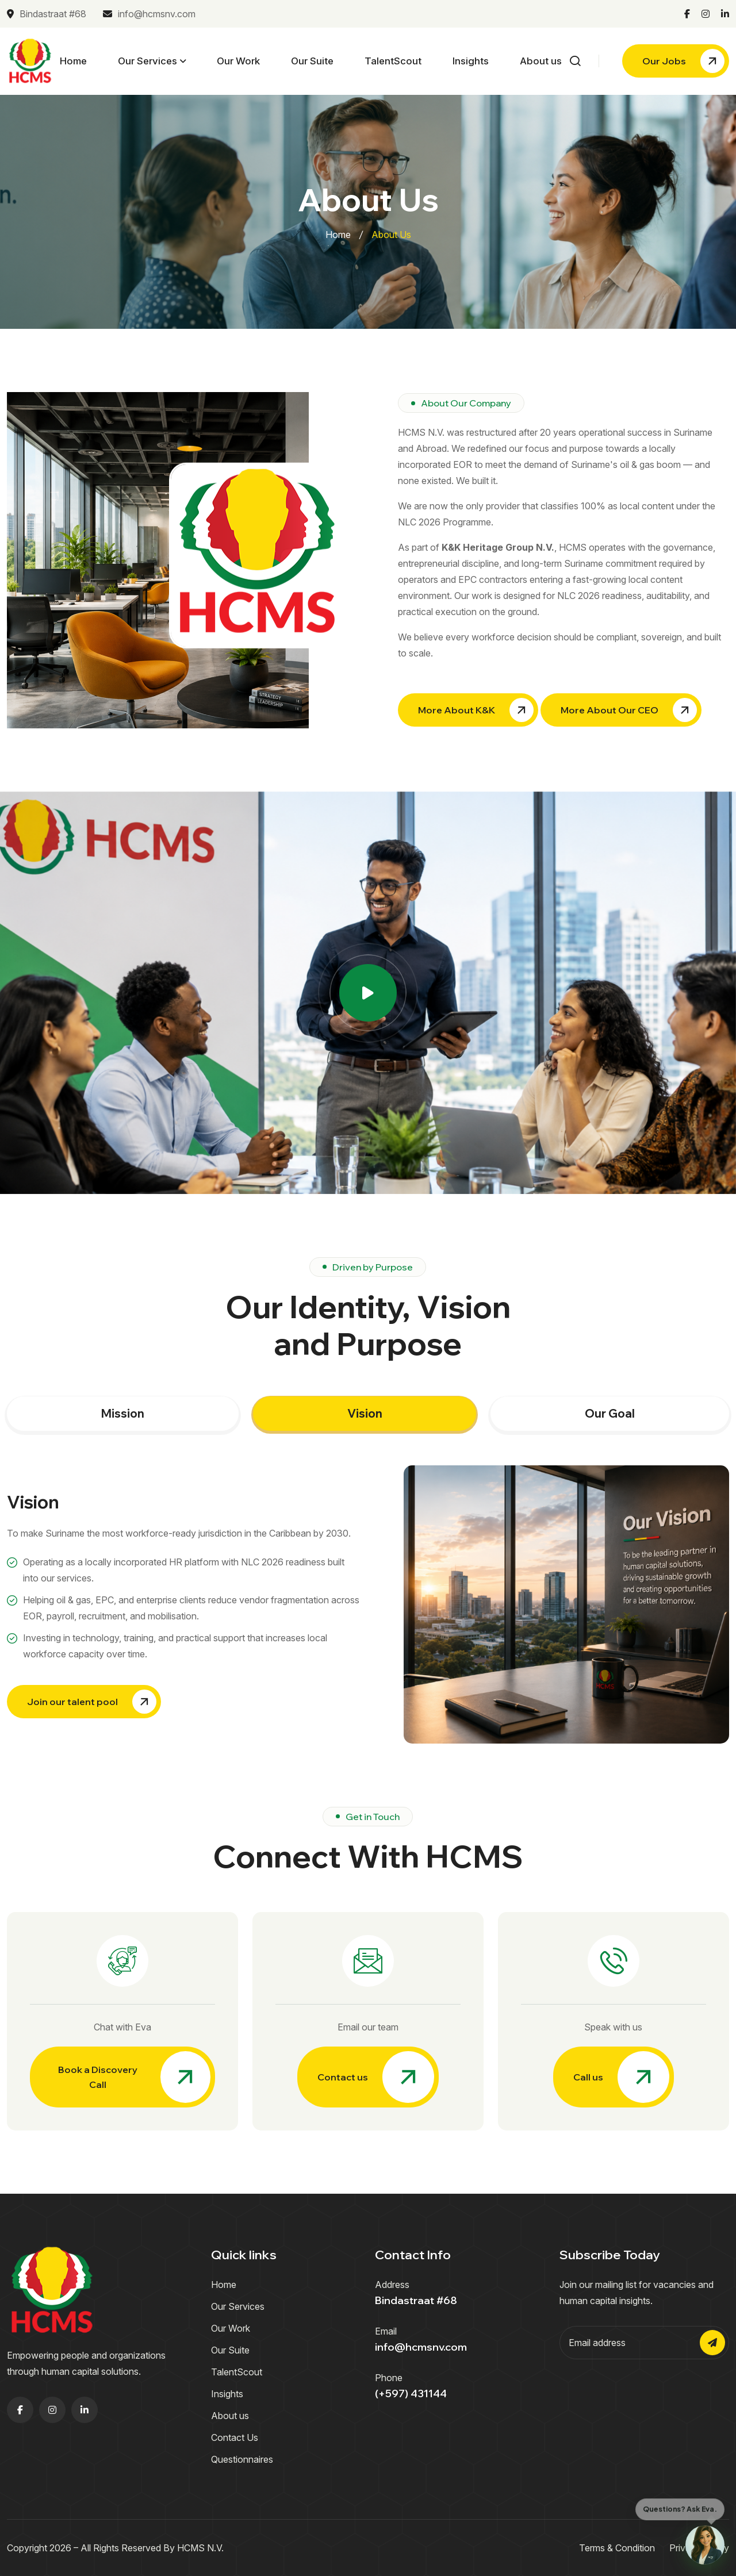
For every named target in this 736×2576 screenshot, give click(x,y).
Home (73, 61)
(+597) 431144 (411, 2393)
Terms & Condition (617, 2548)
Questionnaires (242, 2459)
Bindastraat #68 (46, 14)
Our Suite (312, 61)
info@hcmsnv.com (149, 14)
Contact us (375, 2077)
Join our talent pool (91, 1702)
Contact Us (234, 2437)
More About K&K (476, 710)
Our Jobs (683, 61)
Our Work (238, 61)
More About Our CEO (629, 710)
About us (541, 61)
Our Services (147, 61)
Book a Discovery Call (134, 2077)
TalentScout (393, 61)
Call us (621, 2077)
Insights (471, 61)
